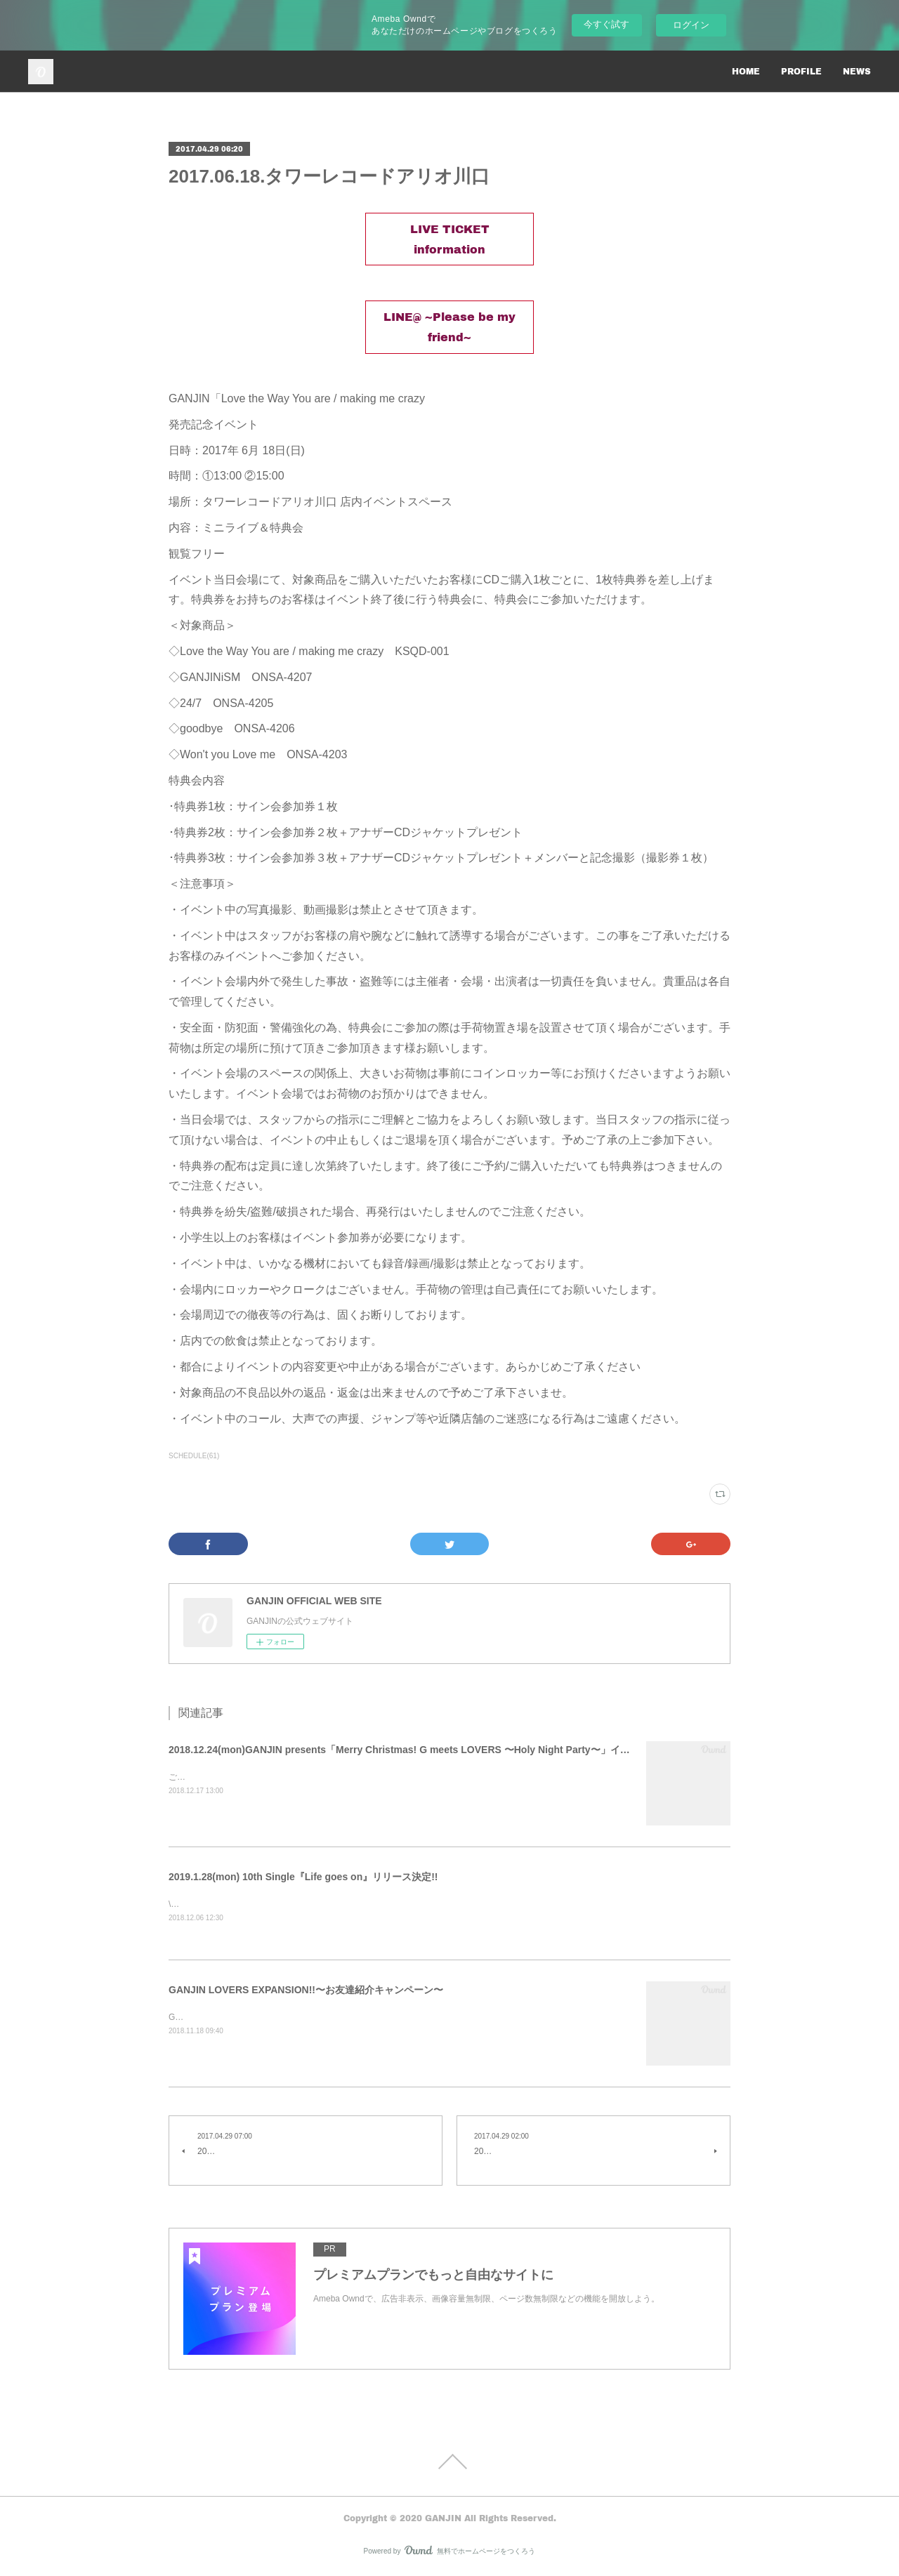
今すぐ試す (606, 24)
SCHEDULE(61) (194, 1456)
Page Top (449, 2463)
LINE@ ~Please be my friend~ (449, 326)
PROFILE (801, 71)
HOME (746, 71)
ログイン (691, 25)
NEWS (857, 71)
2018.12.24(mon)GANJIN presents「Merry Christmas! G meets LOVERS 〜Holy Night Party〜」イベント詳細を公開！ (439, 1749)
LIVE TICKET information (450, 238)
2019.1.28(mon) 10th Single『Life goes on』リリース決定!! (303, 1876)
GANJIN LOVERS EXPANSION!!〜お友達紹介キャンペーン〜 (306, 1991)
